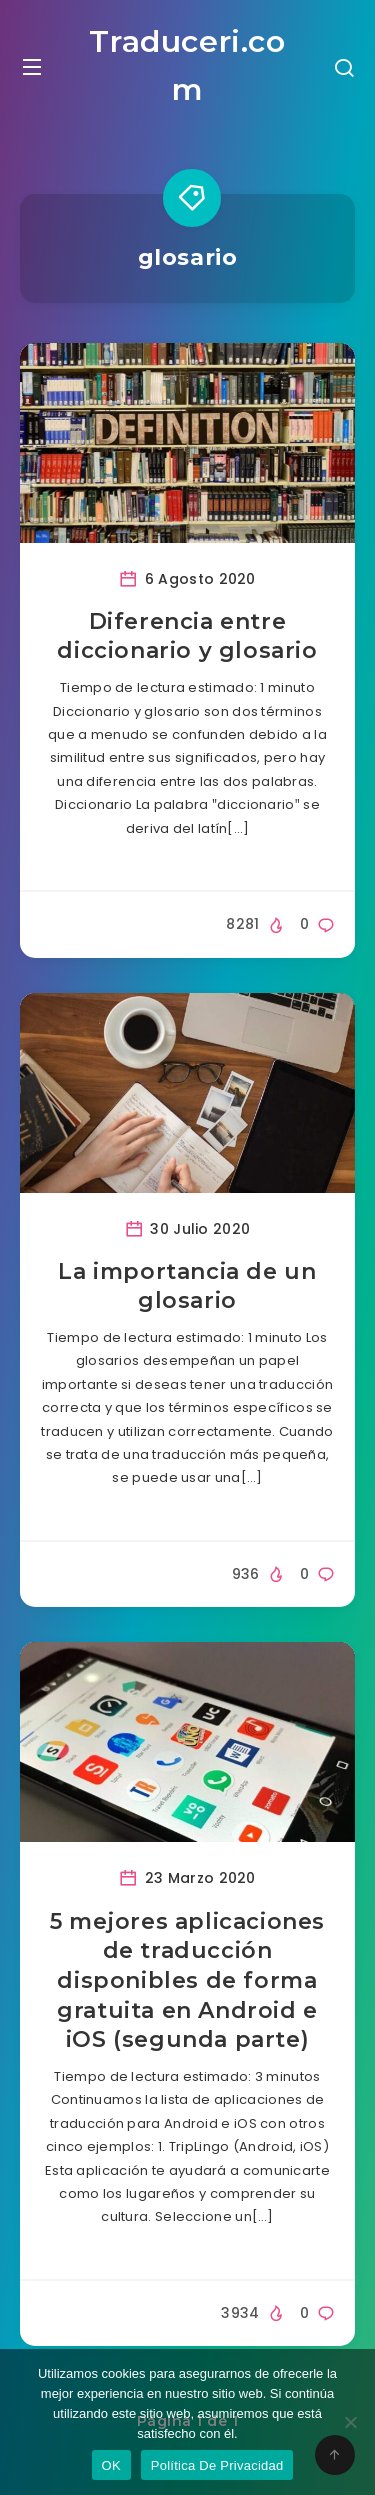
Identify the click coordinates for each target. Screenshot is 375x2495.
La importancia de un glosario (187, 1286)
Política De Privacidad (217, 2465)
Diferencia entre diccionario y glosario (187, 636)
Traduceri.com (187, 65)
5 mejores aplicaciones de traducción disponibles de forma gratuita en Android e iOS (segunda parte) (187, 1981)
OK (111, 2465)
